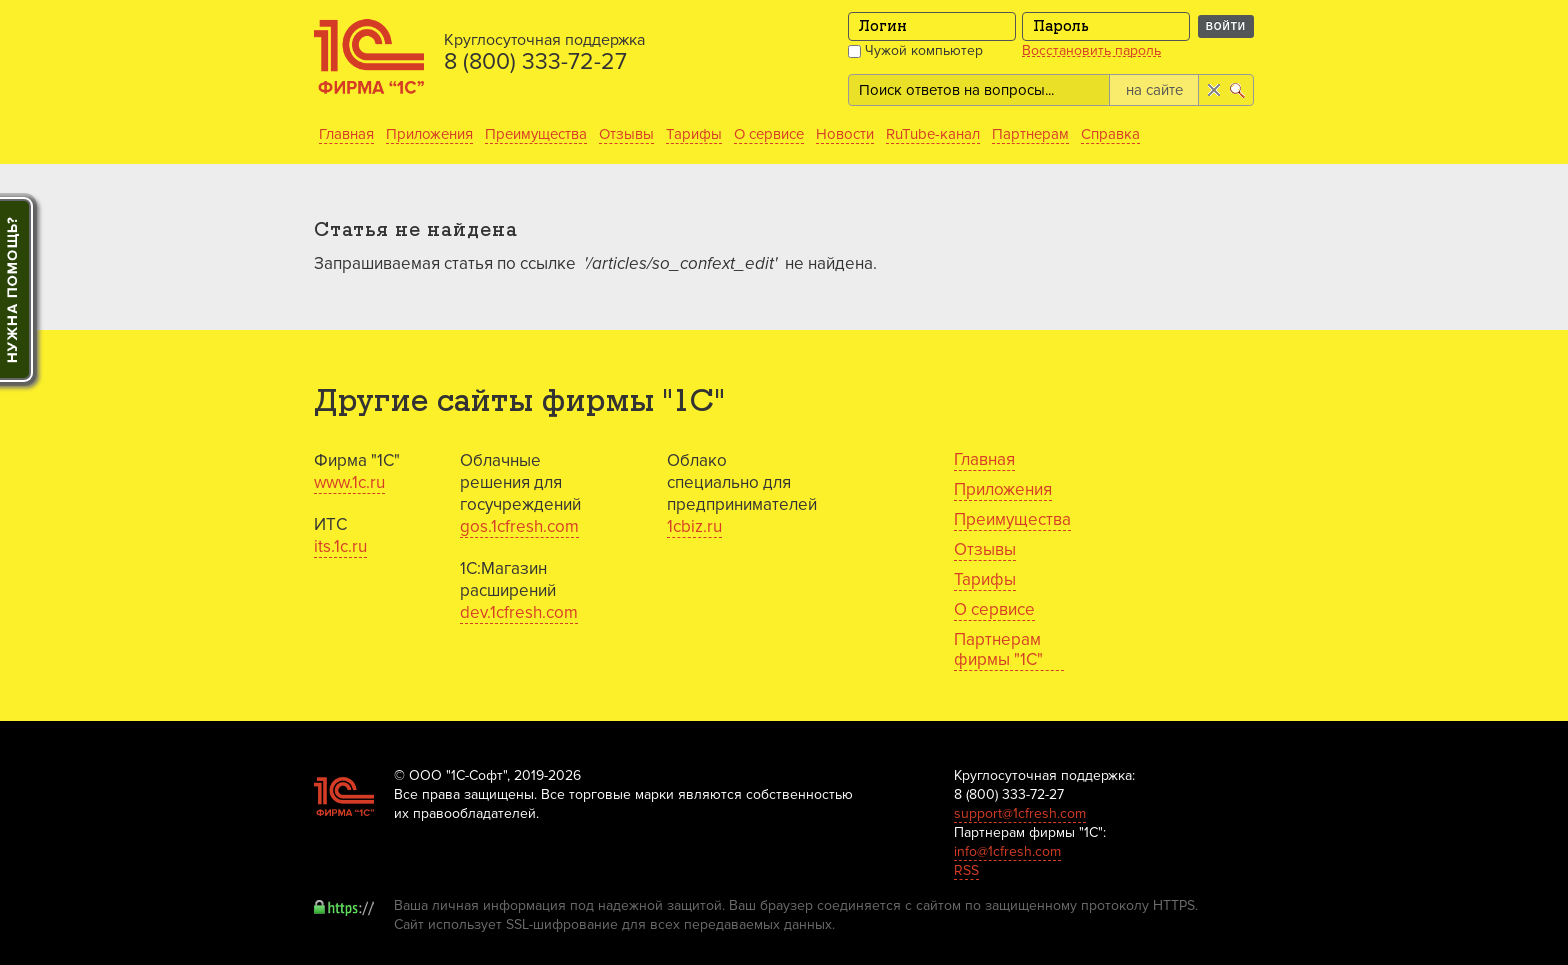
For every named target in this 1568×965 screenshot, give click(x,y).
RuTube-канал (933, 134)
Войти (1226, 26)
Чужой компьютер (915, 50)
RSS (966, 870)
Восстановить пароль (1091, 51)
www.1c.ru (349, 482)
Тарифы (694, 134)
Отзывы (626, 134)
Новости (845, 134)
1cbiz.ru (694, 526)
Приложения (429, 134)
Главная (346, 134)
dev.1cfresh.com (519, 612)
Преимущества (536, 134)
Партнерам (1030, 134)
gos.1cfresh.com (519, 526)
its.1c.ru (340, 546)
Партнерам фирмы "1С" (998, 650)
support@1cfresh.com (1020, 813)
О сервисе (769, 134)
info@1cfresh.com (1007, 851)
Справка (1110, 134)
